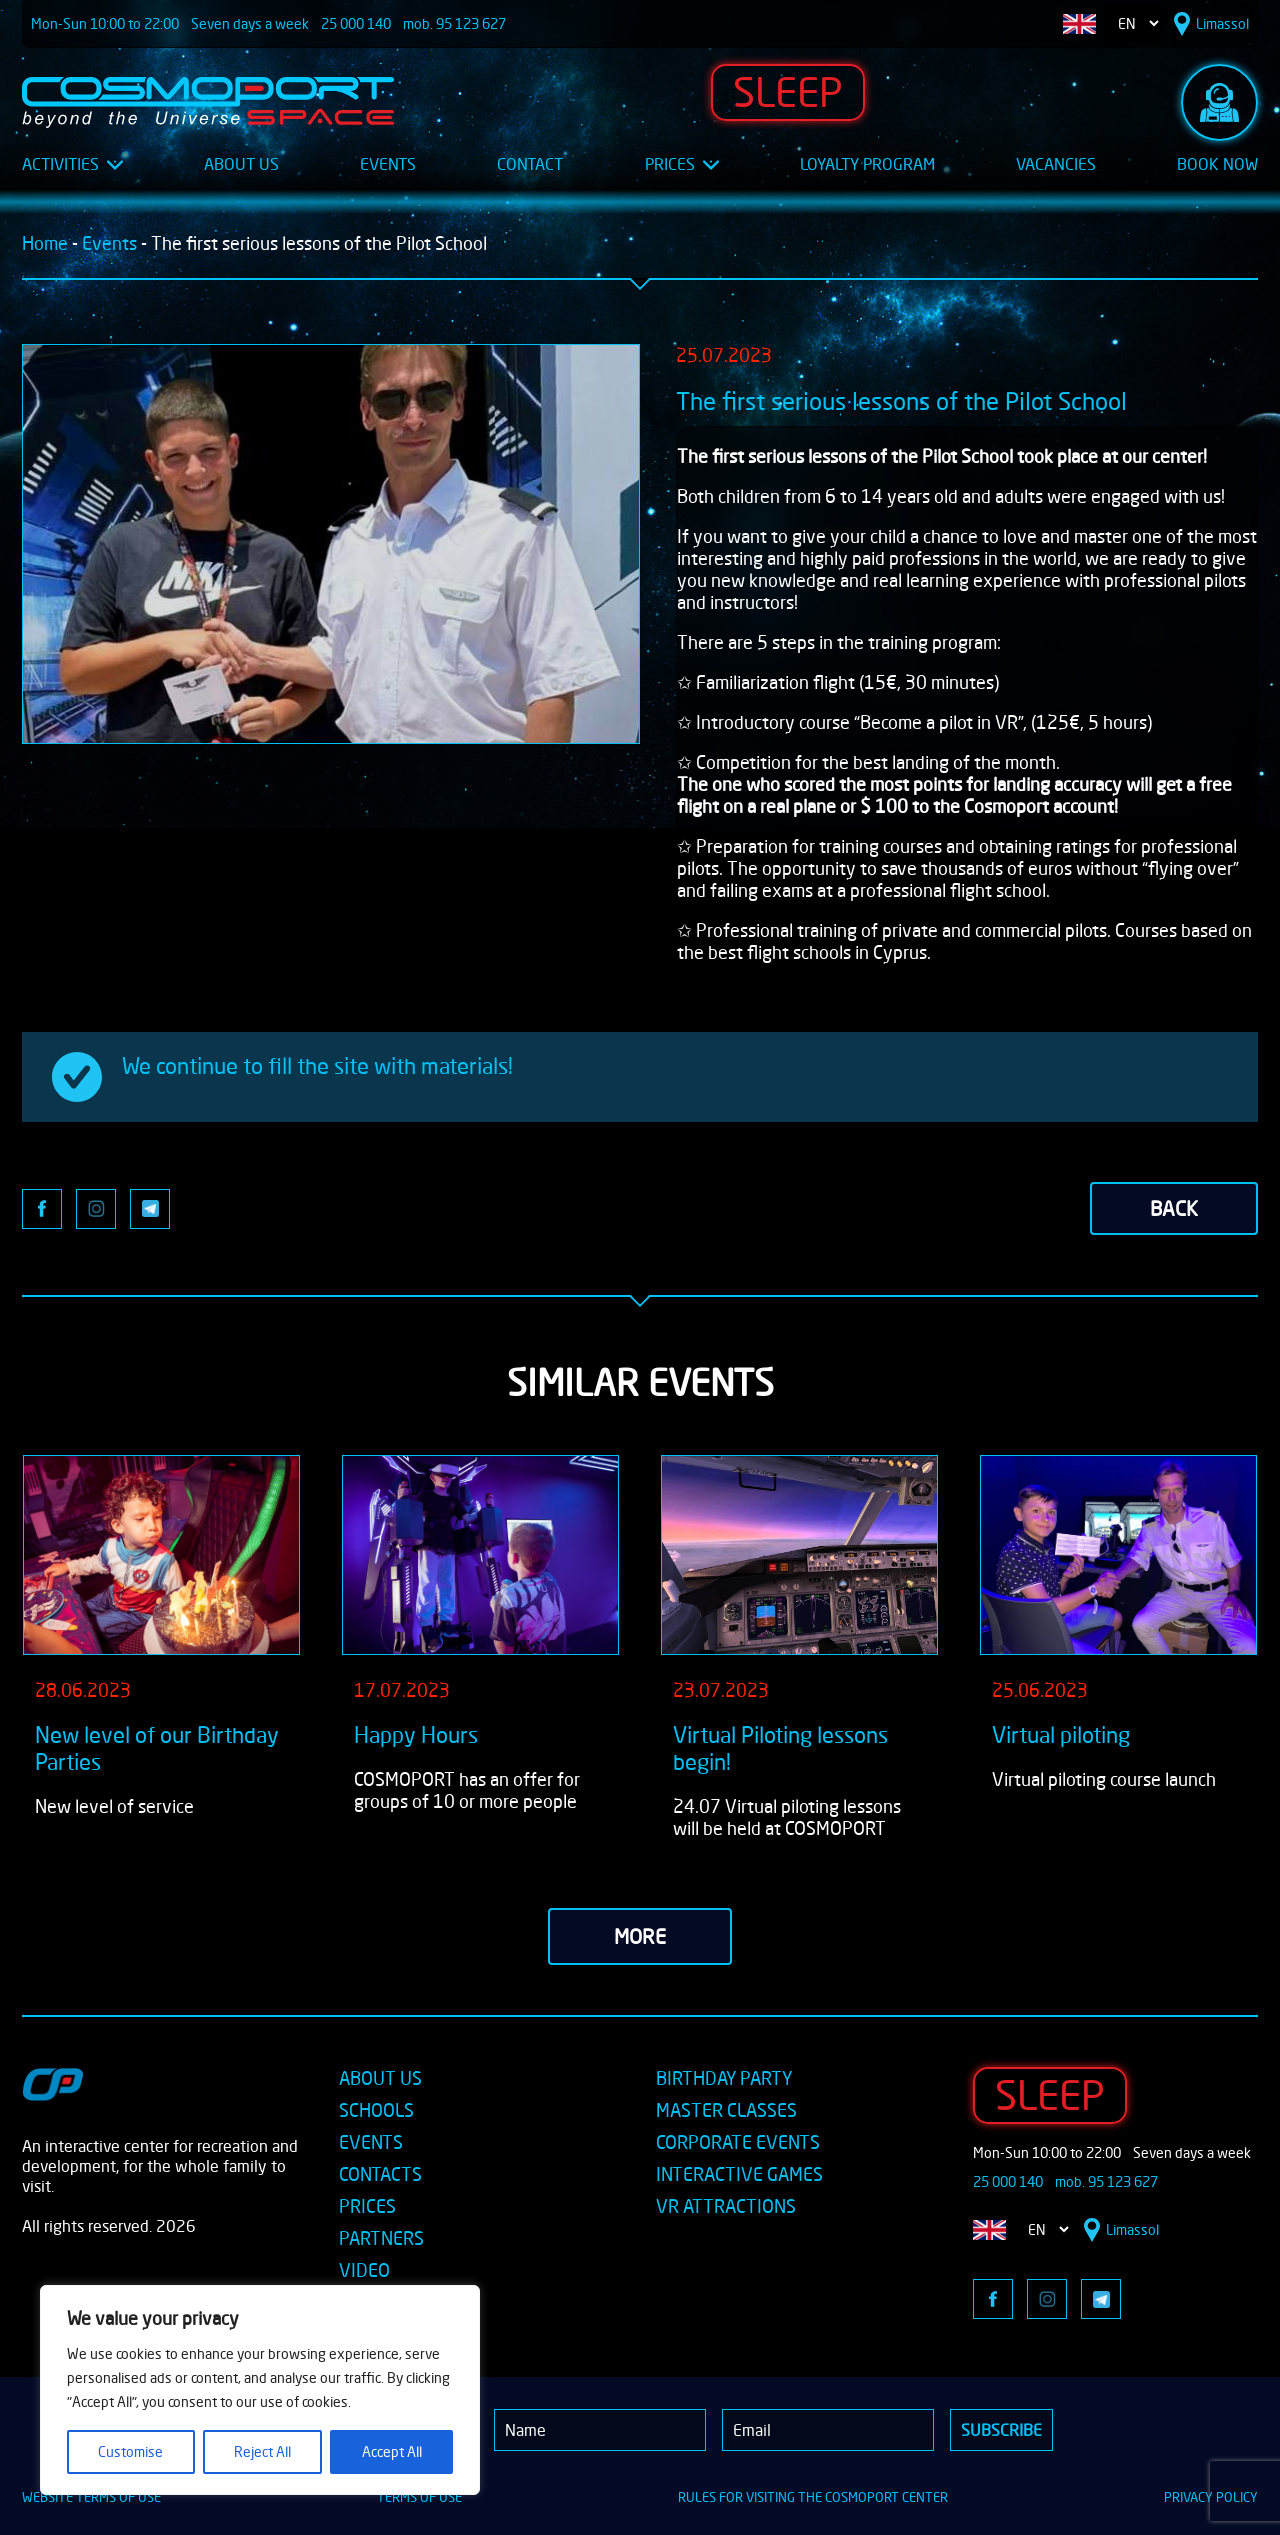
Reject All (262, 2451)
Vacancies (1056, 164)
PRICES (367, 2206)
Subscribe (1001, 2430)
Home (45, 243)
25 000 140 (356, 23)
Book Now (1217, 164)
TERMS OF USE (419, 2497)
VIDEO (364, 2270)
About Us (241, 164)
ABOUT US (380, 2078)
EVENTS (371, 2142)
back (1174, 1208)
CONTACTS (380, 2174)
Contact (530, 164)
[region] (260, 2390)
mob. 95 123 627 (454, 23)
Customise (130, 2451)
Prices (682, 164)
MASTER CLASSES (726, 2110)
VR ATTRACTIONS (726, 2206)
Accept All (392, 2451)
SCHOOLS (376, 2110)
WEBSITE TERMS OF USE (91, 2497)
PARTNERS (381, 2238)
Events (388, 164)
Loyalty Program (867, 164)
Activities (72, 164)
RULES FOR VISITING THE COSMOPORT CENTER (813, 2497)
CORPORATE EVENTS (738, 2142)
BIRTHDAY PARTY (724, 2078)
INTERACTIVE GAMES (739, 2174)
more (640, 1936)
